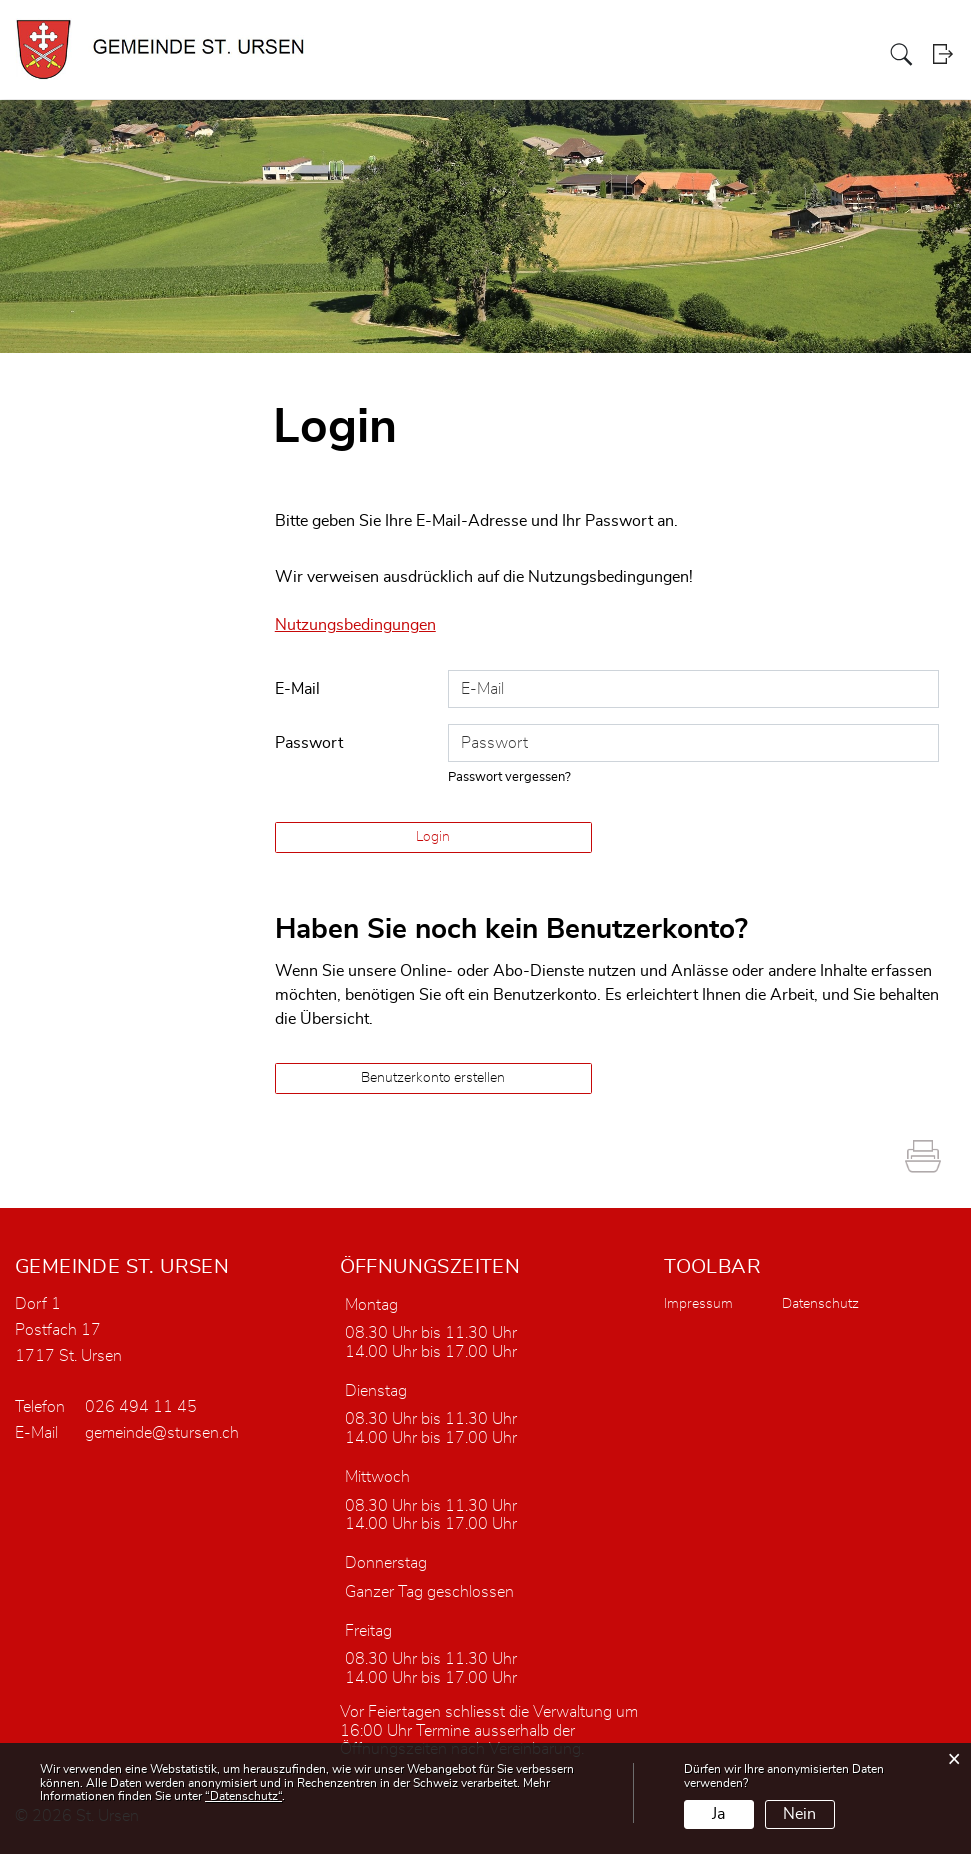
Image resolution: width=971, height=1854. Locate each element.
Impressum (698, 1303)
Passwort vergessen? (510, 776)
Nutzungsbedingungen (355, 625)
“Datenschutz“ (243, 1796)
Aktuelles (612, 53)
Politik (716, 53)
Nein (799, 1814)
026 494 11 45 (141, 1406)
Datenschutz (820, 1303)
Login (943, 54)
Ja (718, 1814)
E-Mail (297, 688)
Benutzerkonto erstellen (433, 1077)
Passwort (309, 742)
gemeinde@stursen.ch (162, 1432)
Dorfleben (845, 53)
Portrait (668, 53)
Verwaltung (775, 53)
